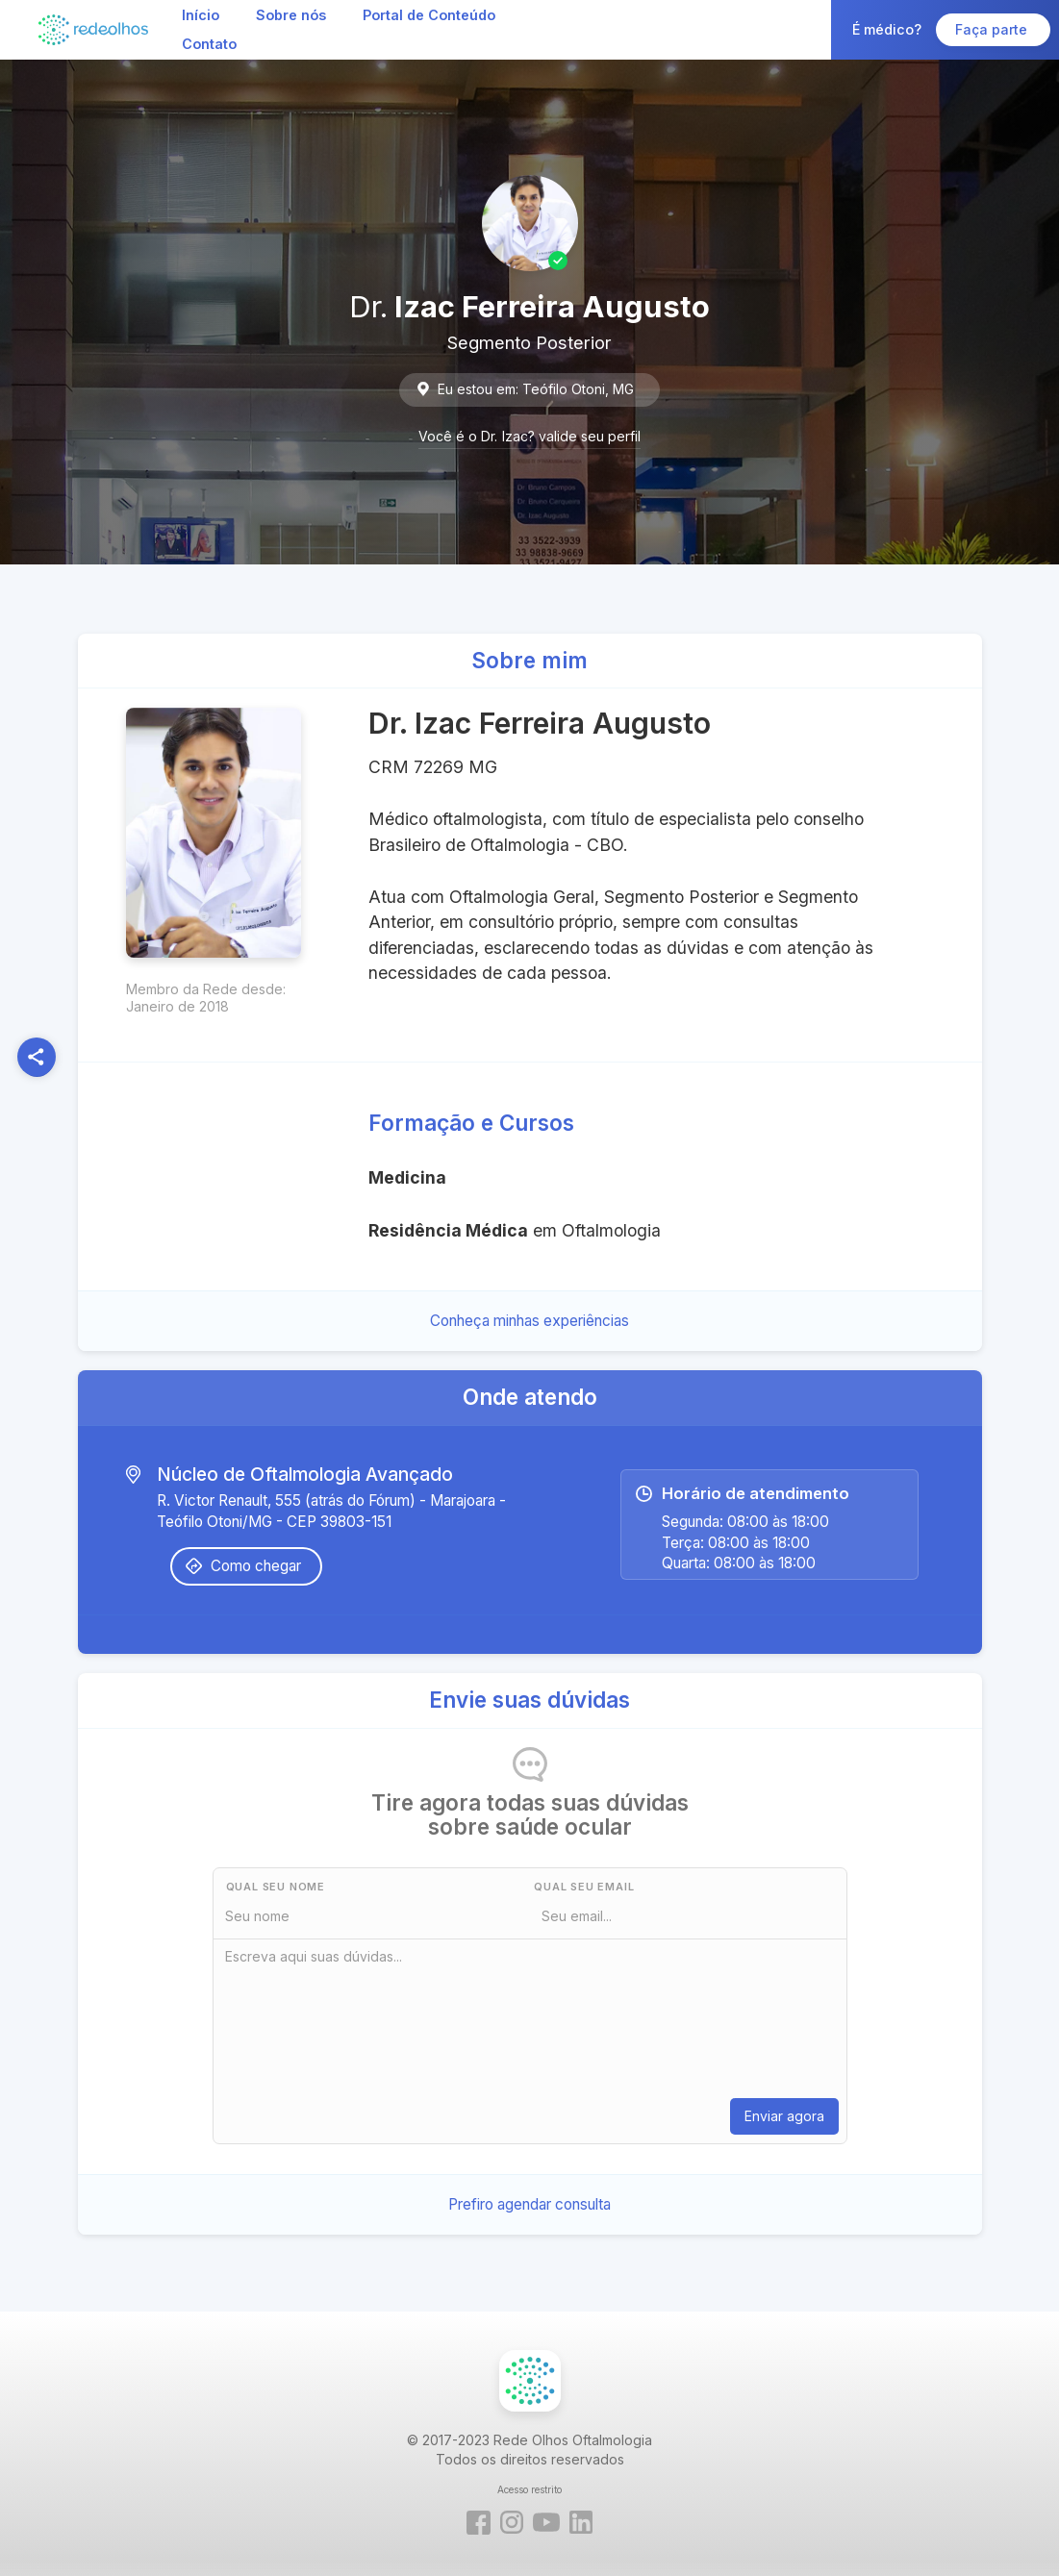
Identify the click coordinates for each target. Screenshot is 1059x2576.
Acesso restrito (529, 2489)
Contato (209, 44)
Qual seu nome (275, 1887)
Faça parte (993, 29)
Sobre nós (291, 15)
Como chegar (256, 1566)
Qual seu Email (584, 1887)
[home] (93, 29)
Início (200, 15)
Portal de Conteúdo (429, 15)
